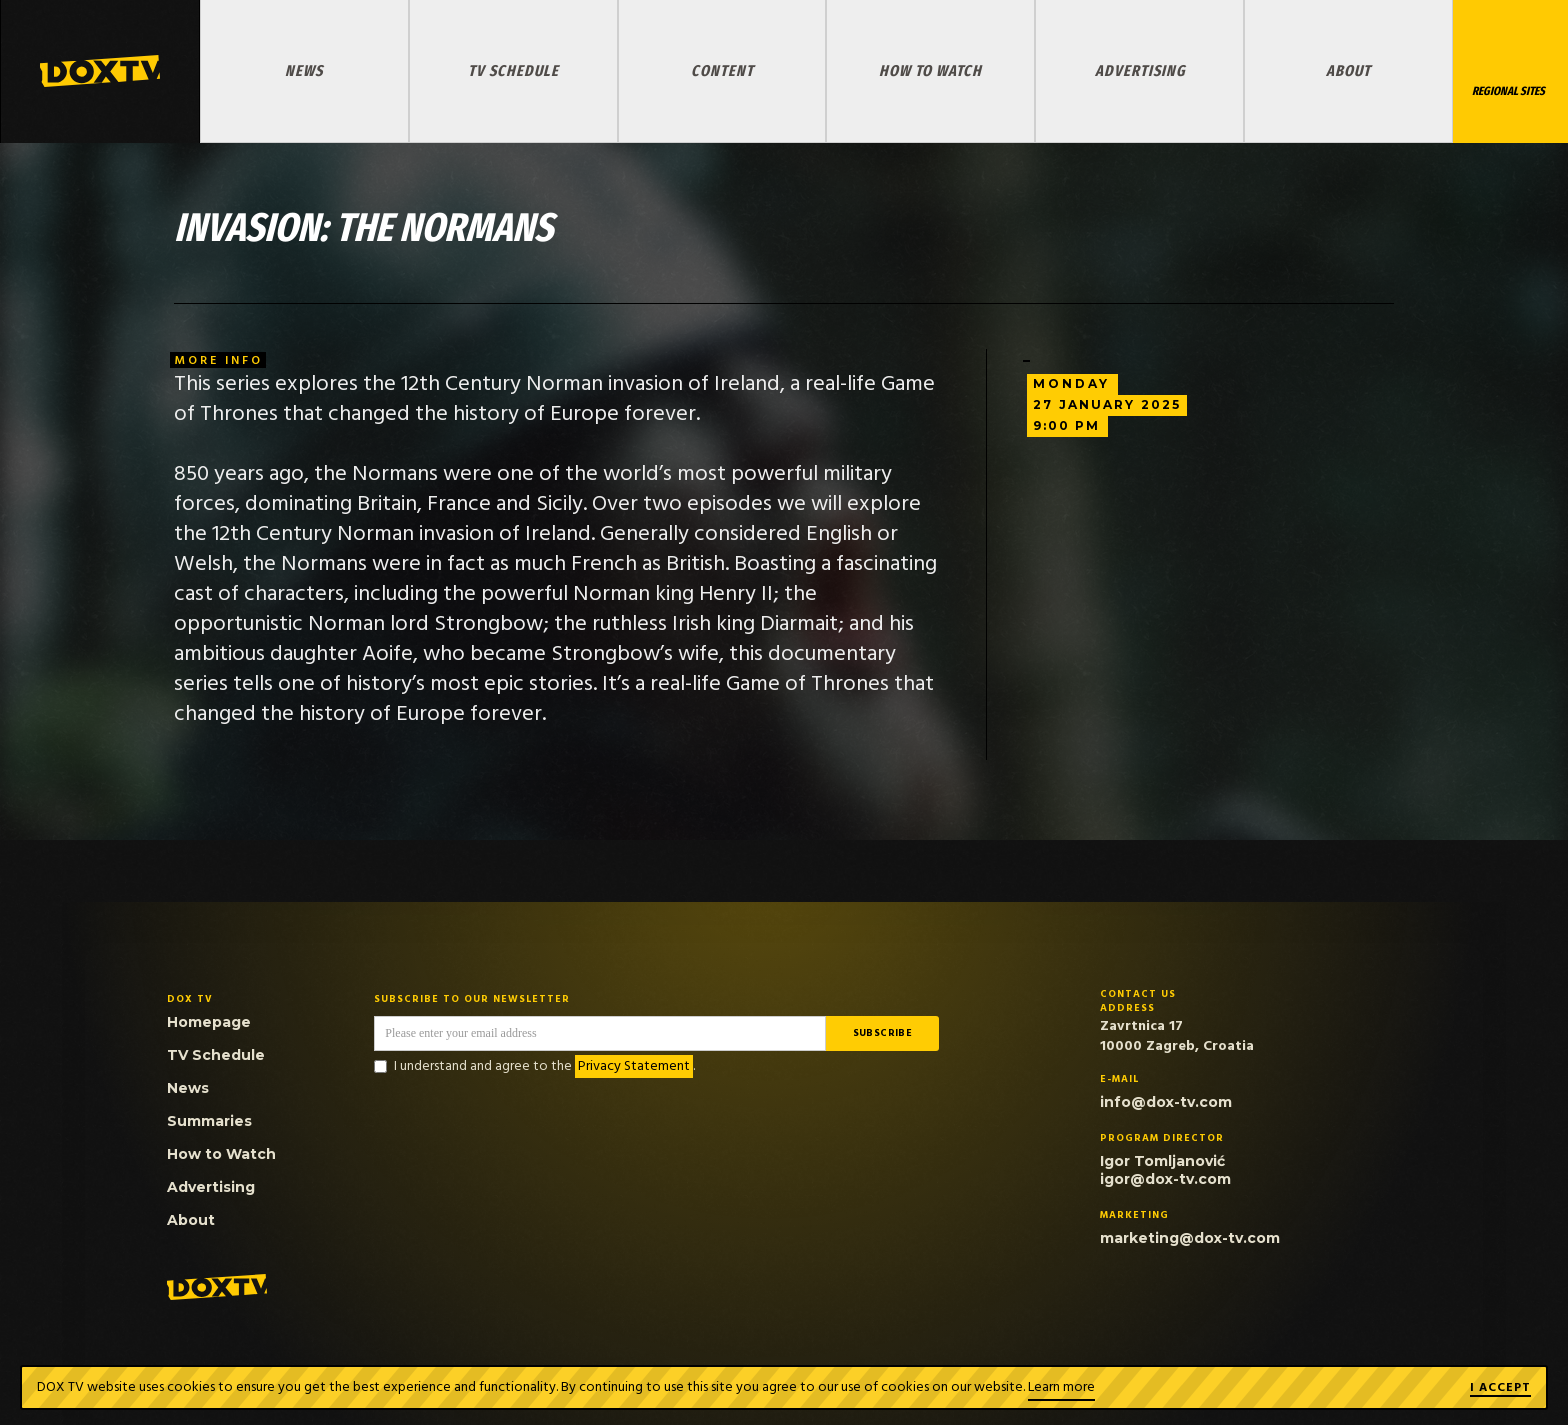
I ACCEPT (1500, 1389)
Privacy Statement (634, 1066)
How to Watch (930, 70)
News (304, 70)
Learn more (1061, 1387)
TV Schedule (513, 70)
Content (722, 70)
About (1348, 70)
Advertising (1140, 70)
